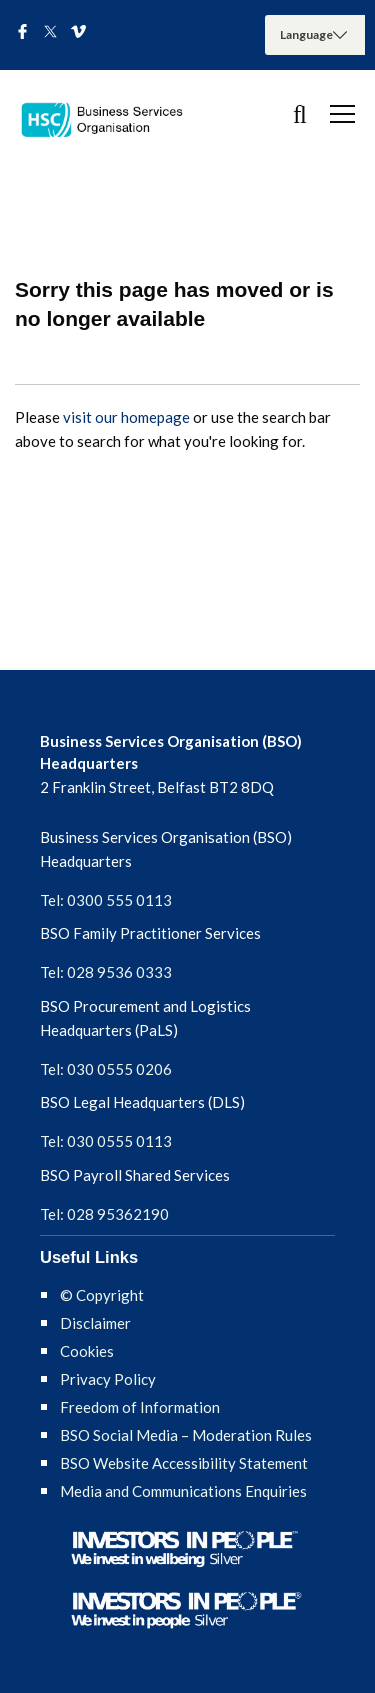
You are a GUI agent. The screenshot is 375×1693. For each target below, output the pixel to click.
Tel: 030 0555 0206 (106, 1069)
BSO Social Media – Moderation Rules (186, 1435)
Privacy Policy (108, 1379)
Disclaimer (95, 1323)
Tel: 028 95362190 (104, 1214)
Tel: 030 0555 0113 (106, 1141)
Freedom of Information (140, 1407)
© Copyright (102, 1295)
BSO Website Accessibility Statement (184, 1463)
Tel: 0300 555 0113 (106, 900)
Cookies (87, 1351)
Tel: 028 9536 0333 (106, 972)
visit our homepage (126, 417)
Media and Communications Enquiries (183, 1491)
